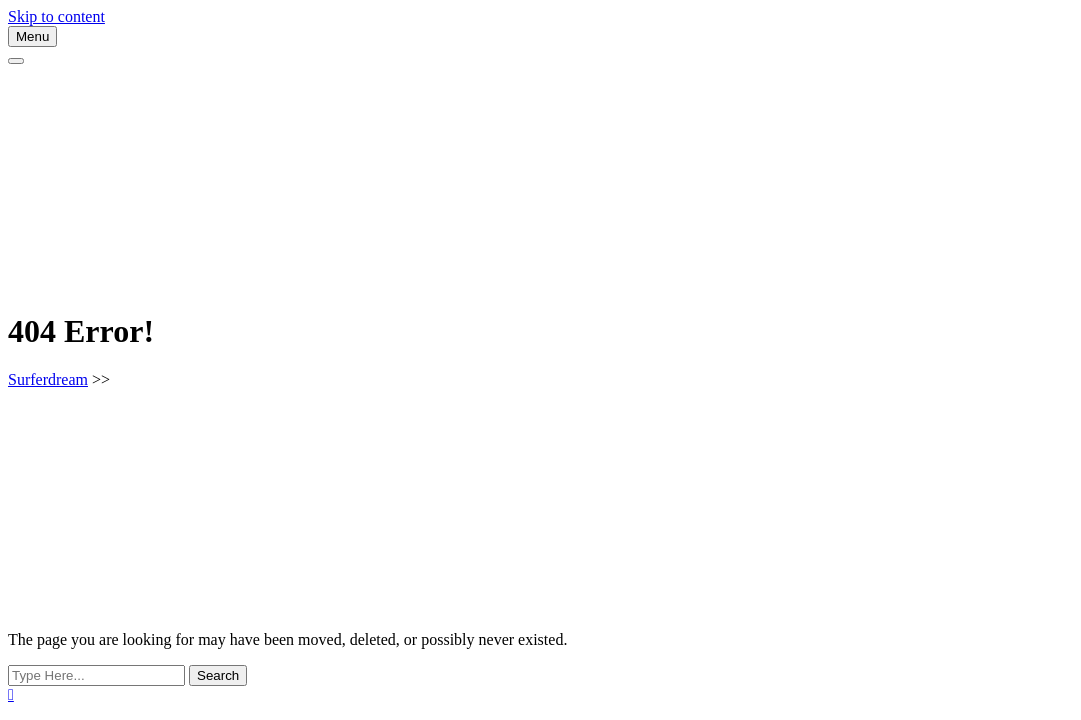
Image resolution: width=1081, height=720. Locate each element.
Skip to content (56, 16)
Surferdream (48, 379)
